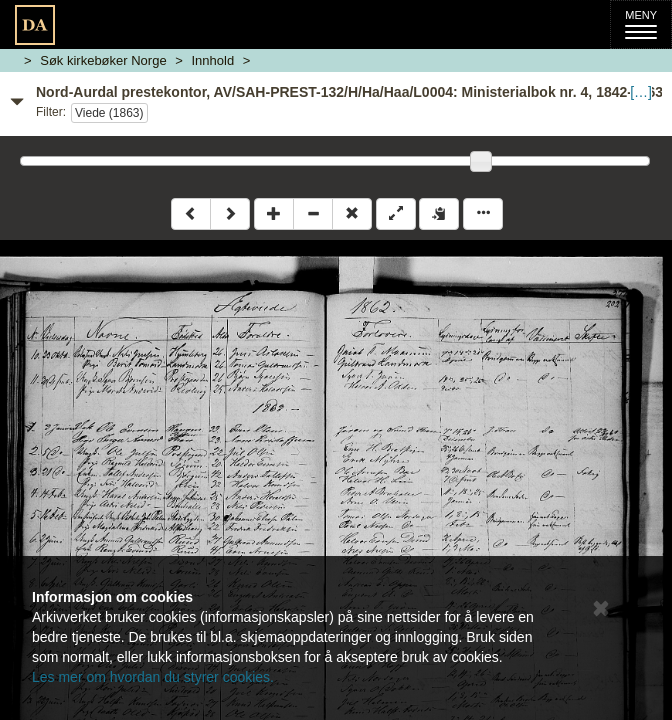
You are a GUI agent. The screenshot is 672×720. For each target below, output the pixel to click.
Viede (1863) (109, 113)
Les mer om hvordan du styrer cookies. (153, 677)
